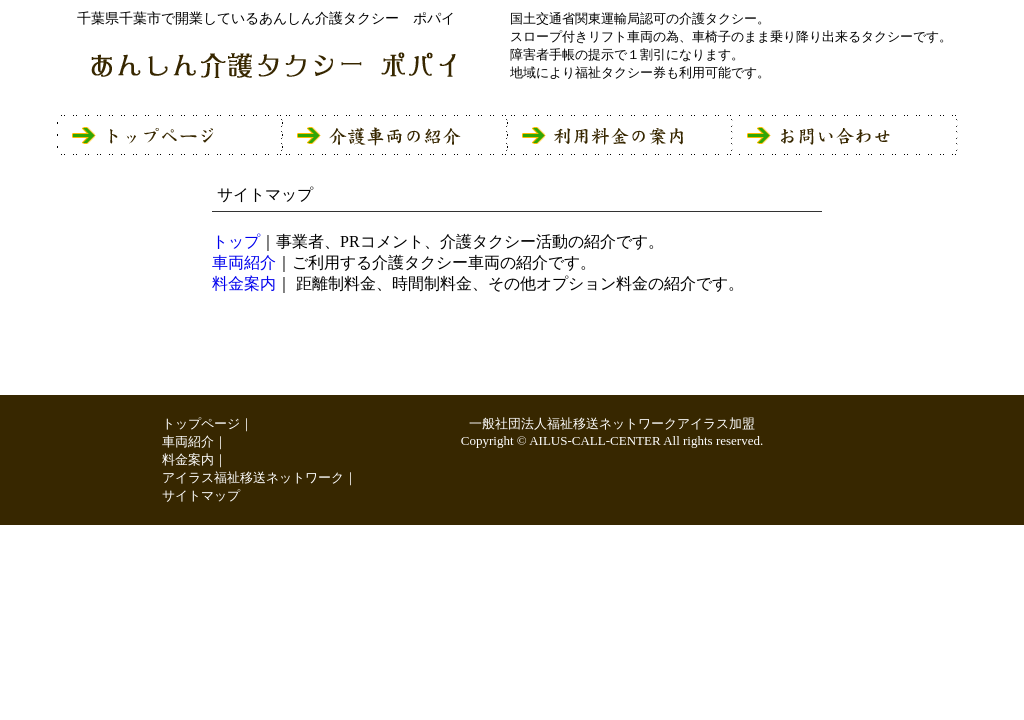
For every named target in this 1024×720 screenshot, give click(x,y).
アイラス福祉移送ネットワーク (253, 477)
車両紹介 (244, 262)
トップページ (201, 423)
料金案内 (244, 283)
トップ (236, 241)
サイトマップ (201, 495)
